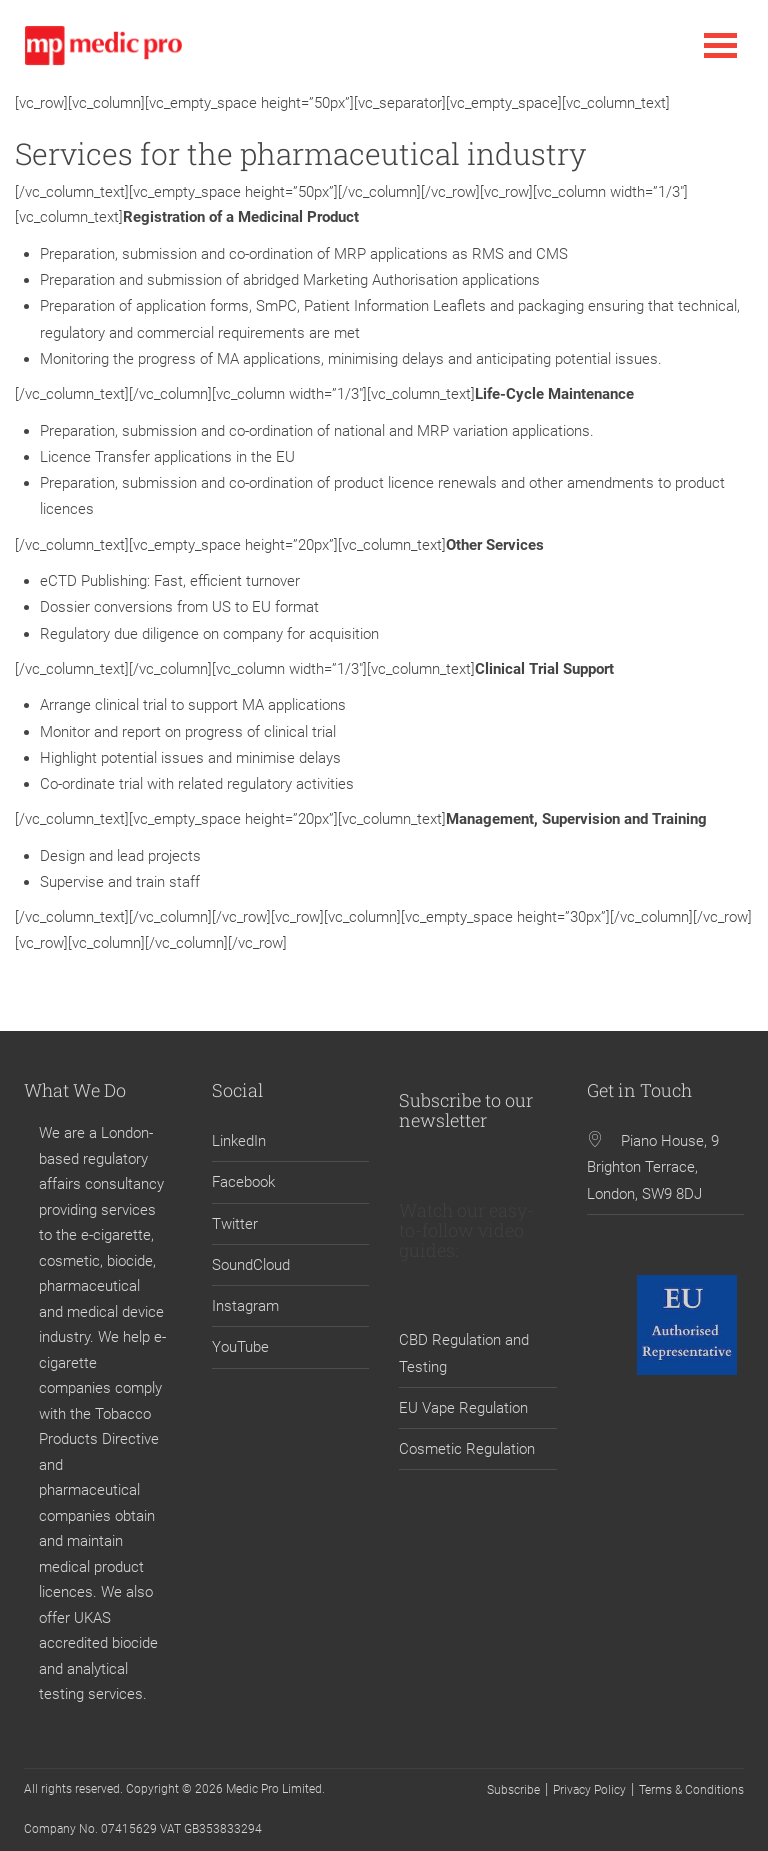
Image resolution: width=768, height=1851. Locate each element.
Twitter (235, 1224)
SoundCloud (251, 1265)
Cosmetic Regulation (467, 1449)
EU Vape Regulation (463, 1408)
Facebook (243, 1182)
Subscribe (513, 1790)
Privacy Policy (589, 1790)
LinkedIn (239, 1141)
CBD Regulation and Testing (464, 1353)
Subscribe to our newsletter (466, 1110)
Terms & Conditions (691, 1790)
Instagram (245, 1306)
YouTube (240, 1347)
